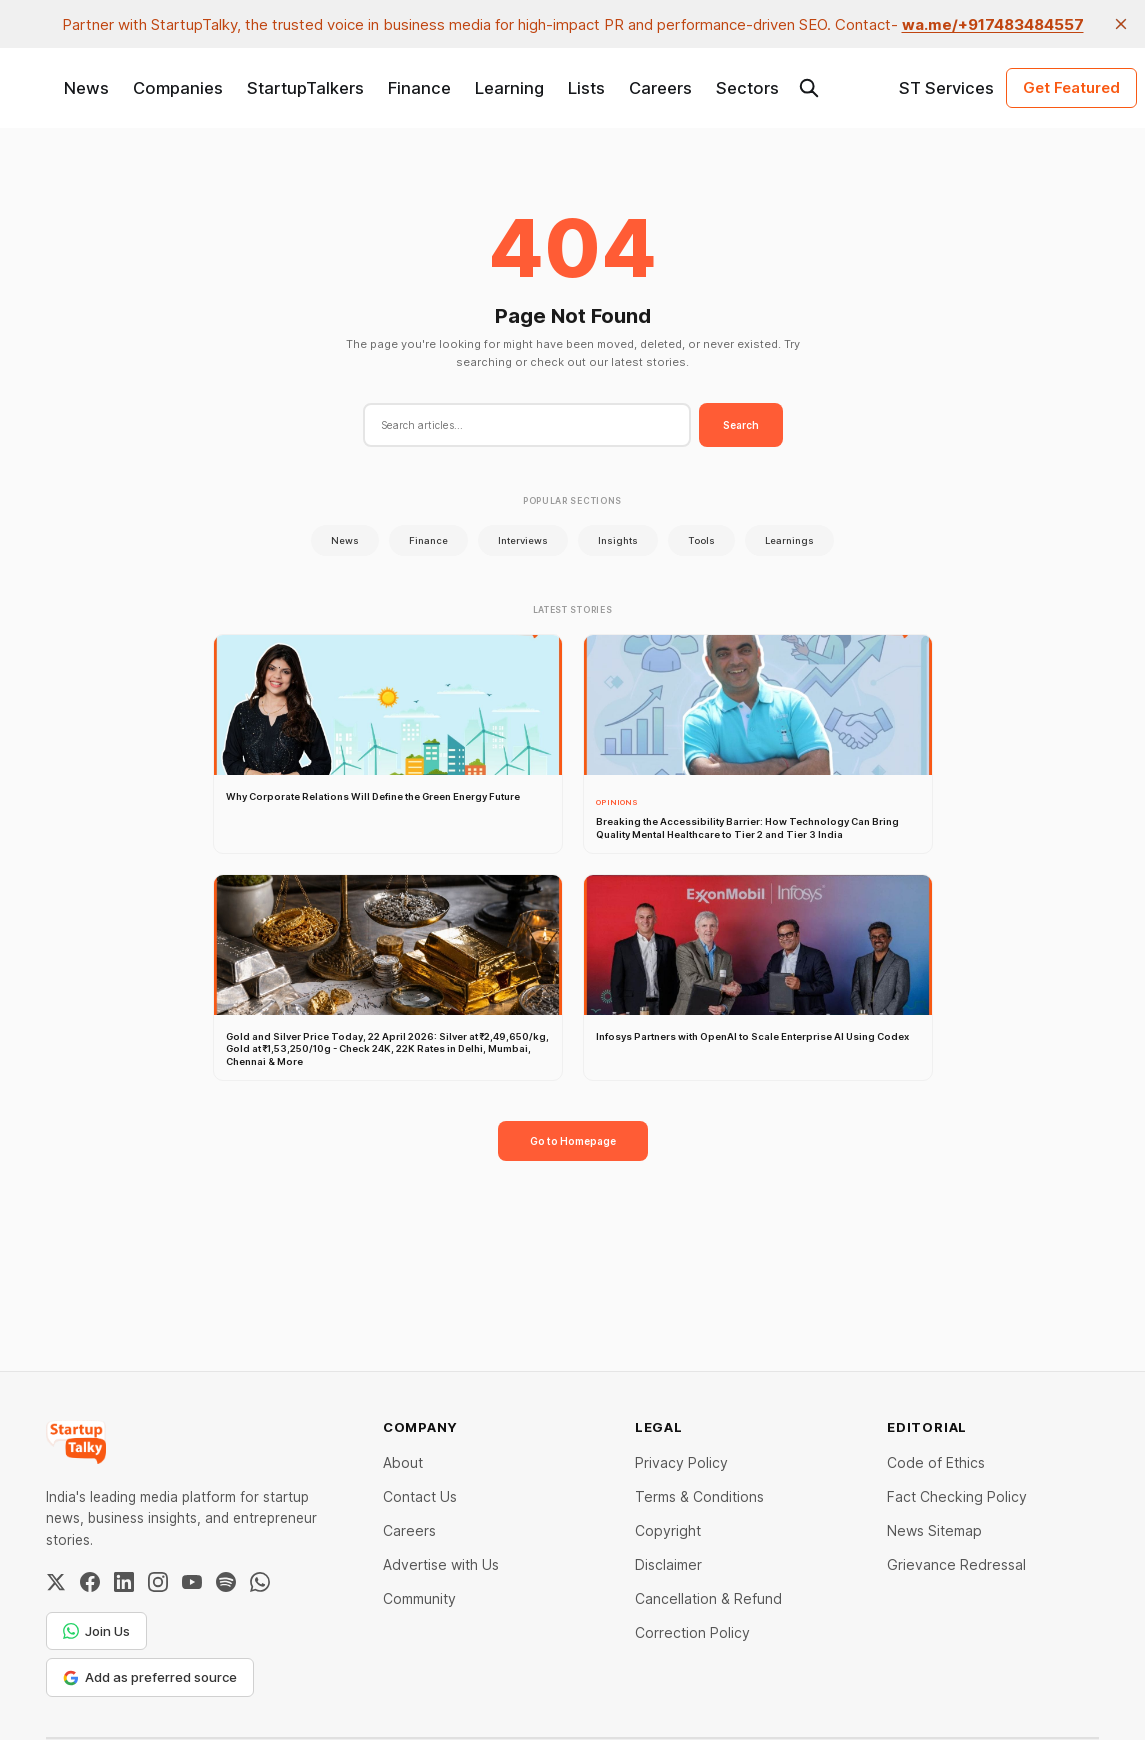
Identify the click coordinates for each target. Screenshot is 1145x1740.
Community (419, 1598)
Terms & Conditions (699, 1496)
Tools (701, 540)
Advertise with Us (441, 1564)
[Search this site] (809, 88)
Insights (618, 540)
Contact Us (420, 1496)
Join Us (96, 1631)
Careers (660, 88)
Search (741, 425)
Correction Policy (692, 1632)
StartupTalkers (305, 88)
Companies (178, 88)
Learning (509, 88)
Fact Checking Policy (957, 1496)
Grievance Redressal (956, 1564)
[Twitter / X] (56, 1582)
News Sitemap (934, 1530)
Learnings (789, 540)
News (86, 88)
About (403, 1462)
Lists (586, 88)
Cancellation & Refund (708, 1598)
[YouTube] (192, 1582)
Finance (419, 88)
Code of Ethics (936, 1462)
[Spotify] (226, 1582)
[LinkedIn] (124, 1582)
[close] (1121, 24)
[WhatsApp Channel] (260, 1582)
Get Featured (1071, 87)
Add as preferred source (150, 1677)
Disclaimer (668, 1564)
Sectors (747, 88)
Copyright (668, 1530)
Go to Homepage (573, 1141)
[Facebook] (90, 1582)
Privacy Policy (681, 1462)
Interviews (523, 540)
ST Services (946, 88)
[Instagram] (158, 1582)
